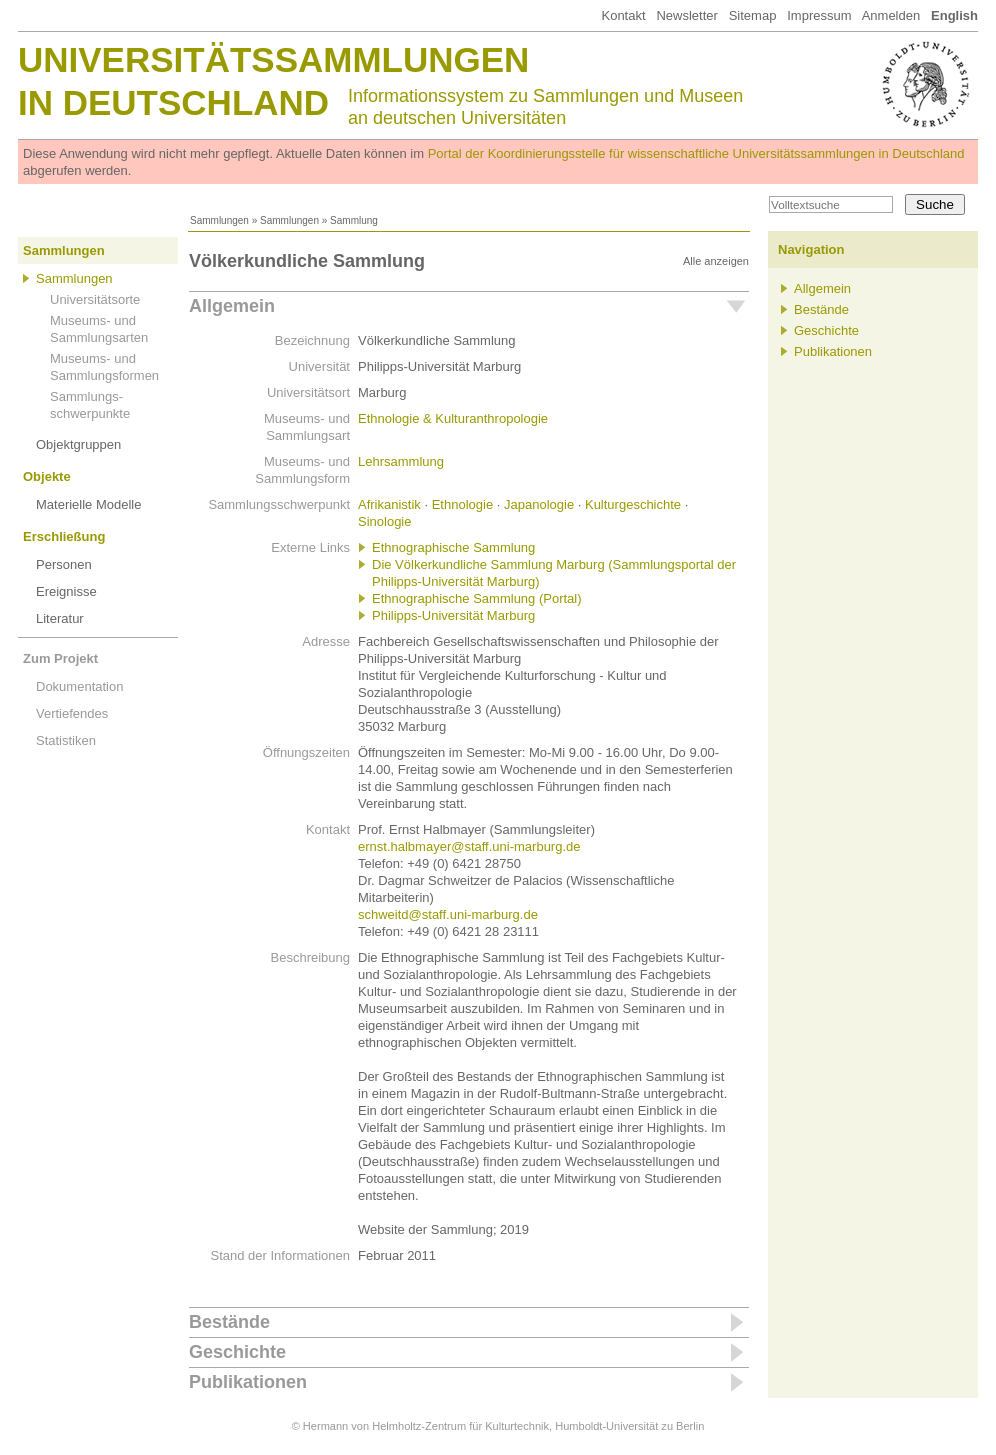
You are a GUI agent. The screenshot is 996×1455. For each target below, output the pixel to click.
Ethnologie (462, 504)
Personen (64, 564)
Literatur (60, 618)
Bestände (229, 1322)
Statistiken (66, 740)
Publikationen (248, 1382)
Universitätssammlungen (273, 59)
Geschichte (237, 1352)
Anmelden (891, 15)
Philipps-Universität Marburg (453, 615)
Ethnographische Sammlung (453, 547)
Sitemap (753, 15)
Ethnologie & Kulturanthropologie (453, 418)
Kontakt (623, 15)
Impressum (819, 15)
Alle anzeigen (716, 261)
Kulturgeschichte (633, 504)
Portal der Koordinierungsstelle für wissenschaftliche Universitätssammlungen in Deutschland (696, 153)
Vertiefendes (72, 713)
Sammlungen (219, 220)
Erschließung (64, 536)
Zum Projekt (60, 658)
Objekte (47, 476)
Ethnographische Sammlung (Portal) (477, 598)
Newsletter (686, 15)
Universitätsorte (95, 299)
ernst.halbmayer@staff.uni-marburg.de (469, 846)
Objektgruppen (78, 444)
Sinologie (385, 521)
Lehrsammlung (401, 461)
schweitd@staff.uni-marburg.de (448, 914)
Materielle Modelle (89, 504)
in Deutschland (173, 102)
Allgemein (232, 306)
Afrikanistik (389, 504)
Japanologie (539, 504)
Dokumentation (79, 686)
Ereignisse (66, 591)
